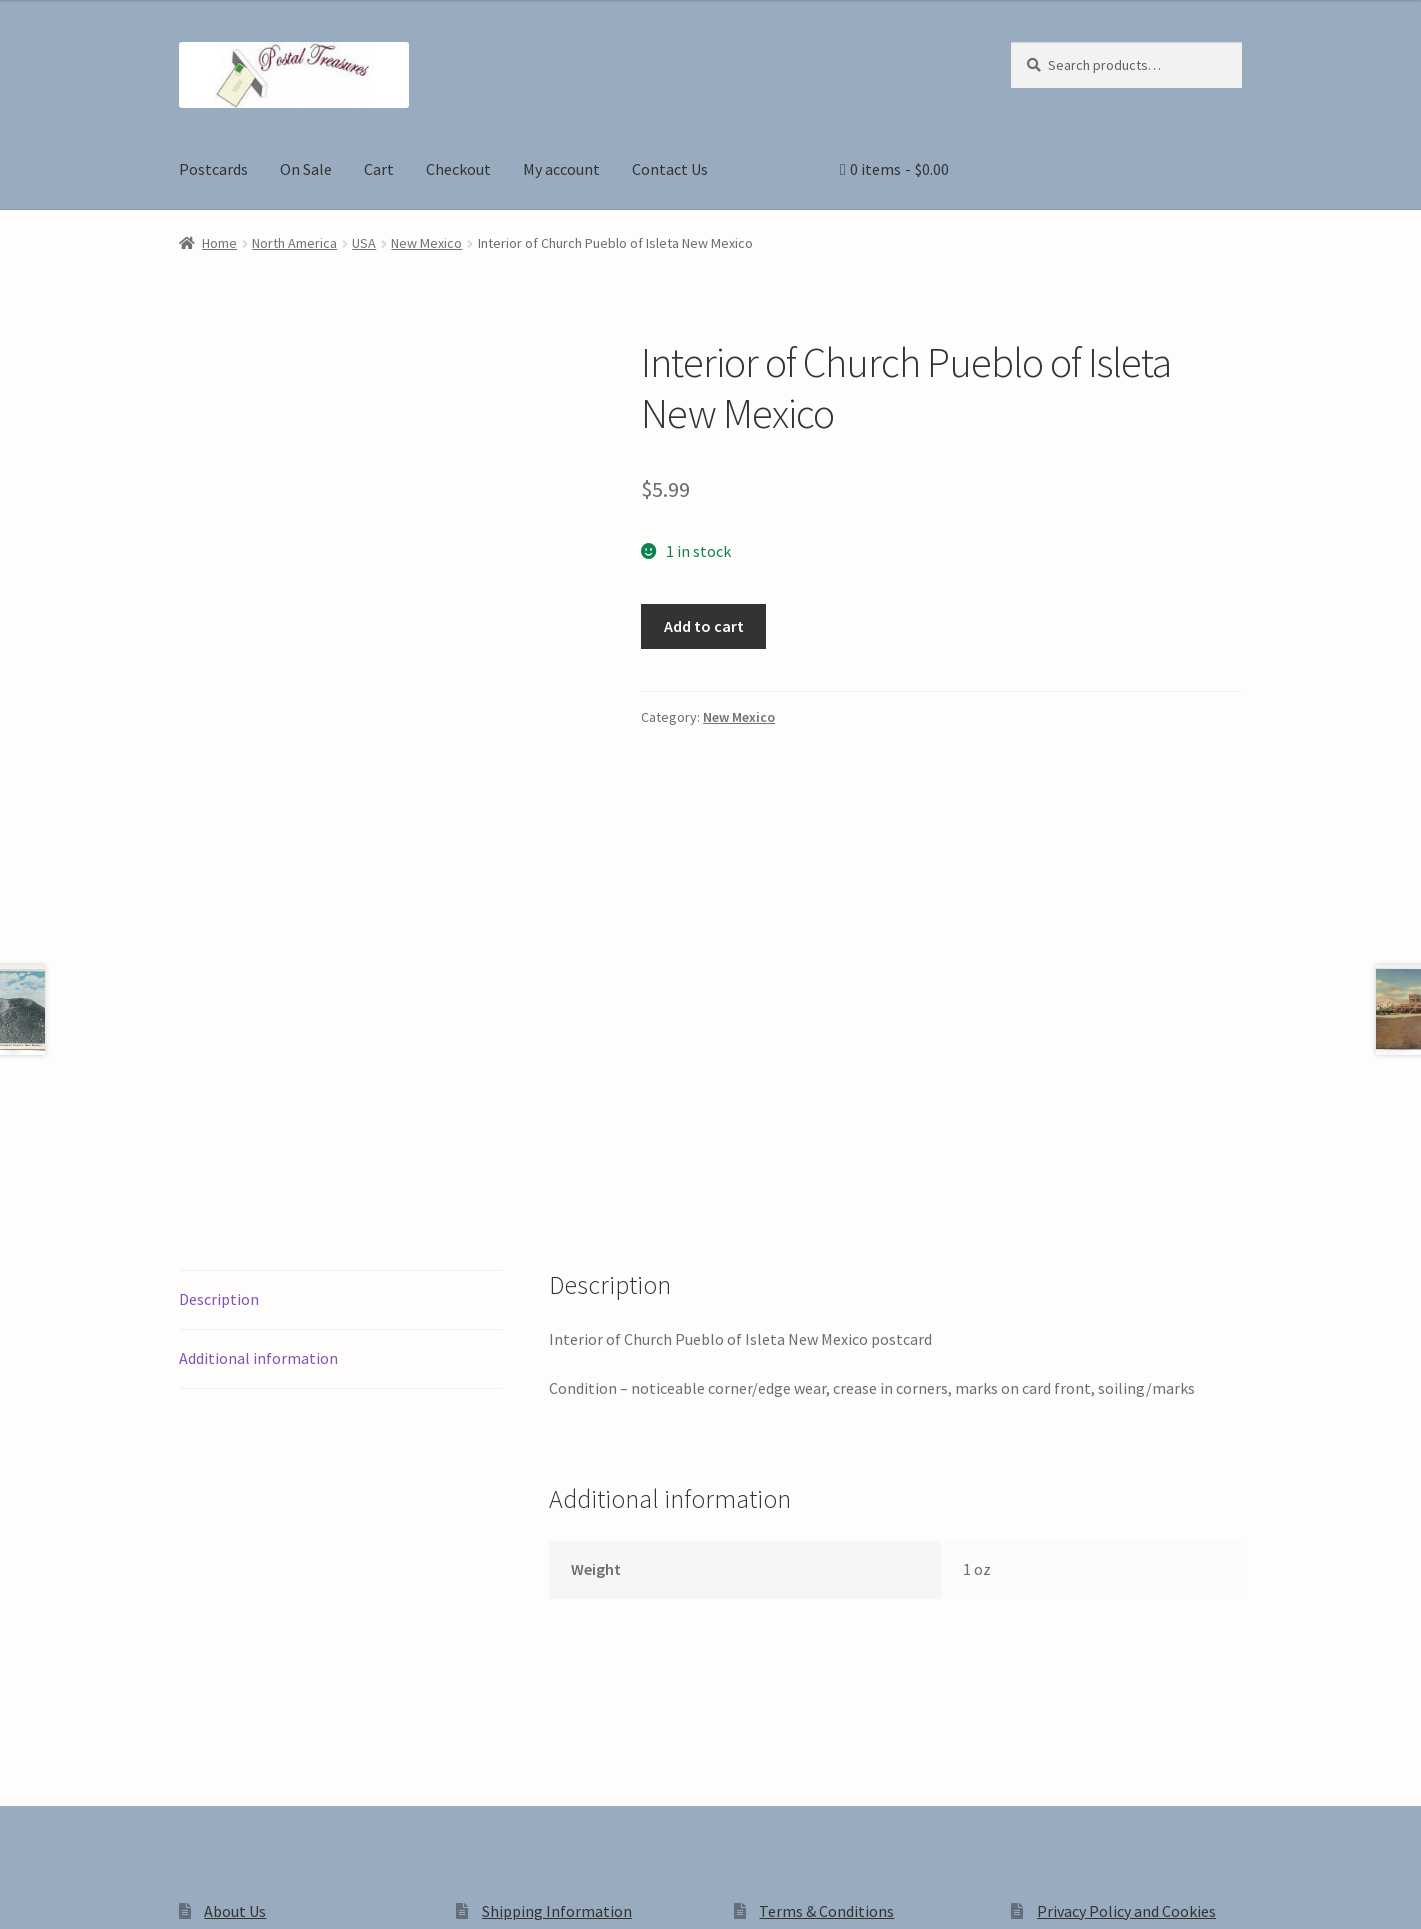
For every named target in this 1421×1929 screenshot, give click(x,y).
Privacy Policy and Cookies (1126, 1607)
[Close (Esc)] (167, 1892)
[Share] (119, 1892)
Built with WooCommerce (460, 1759)
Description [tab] (219, 995)
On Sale (306, 169)
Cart (379, 169)
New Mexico (426, 243)
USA (364, 243)
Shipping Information (557, 1607)
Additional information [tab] (258, 1054)
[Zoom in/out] (22, 1892)
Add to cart (704, 626)
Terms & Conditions (826, 1607)
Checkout (458, 169)
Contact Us (670, 169)
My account (561, 169)
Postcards (213, 169)
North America (294, 243)
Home (219, 243)
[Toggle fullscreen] (70, 1892)
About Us (235, 1607)
